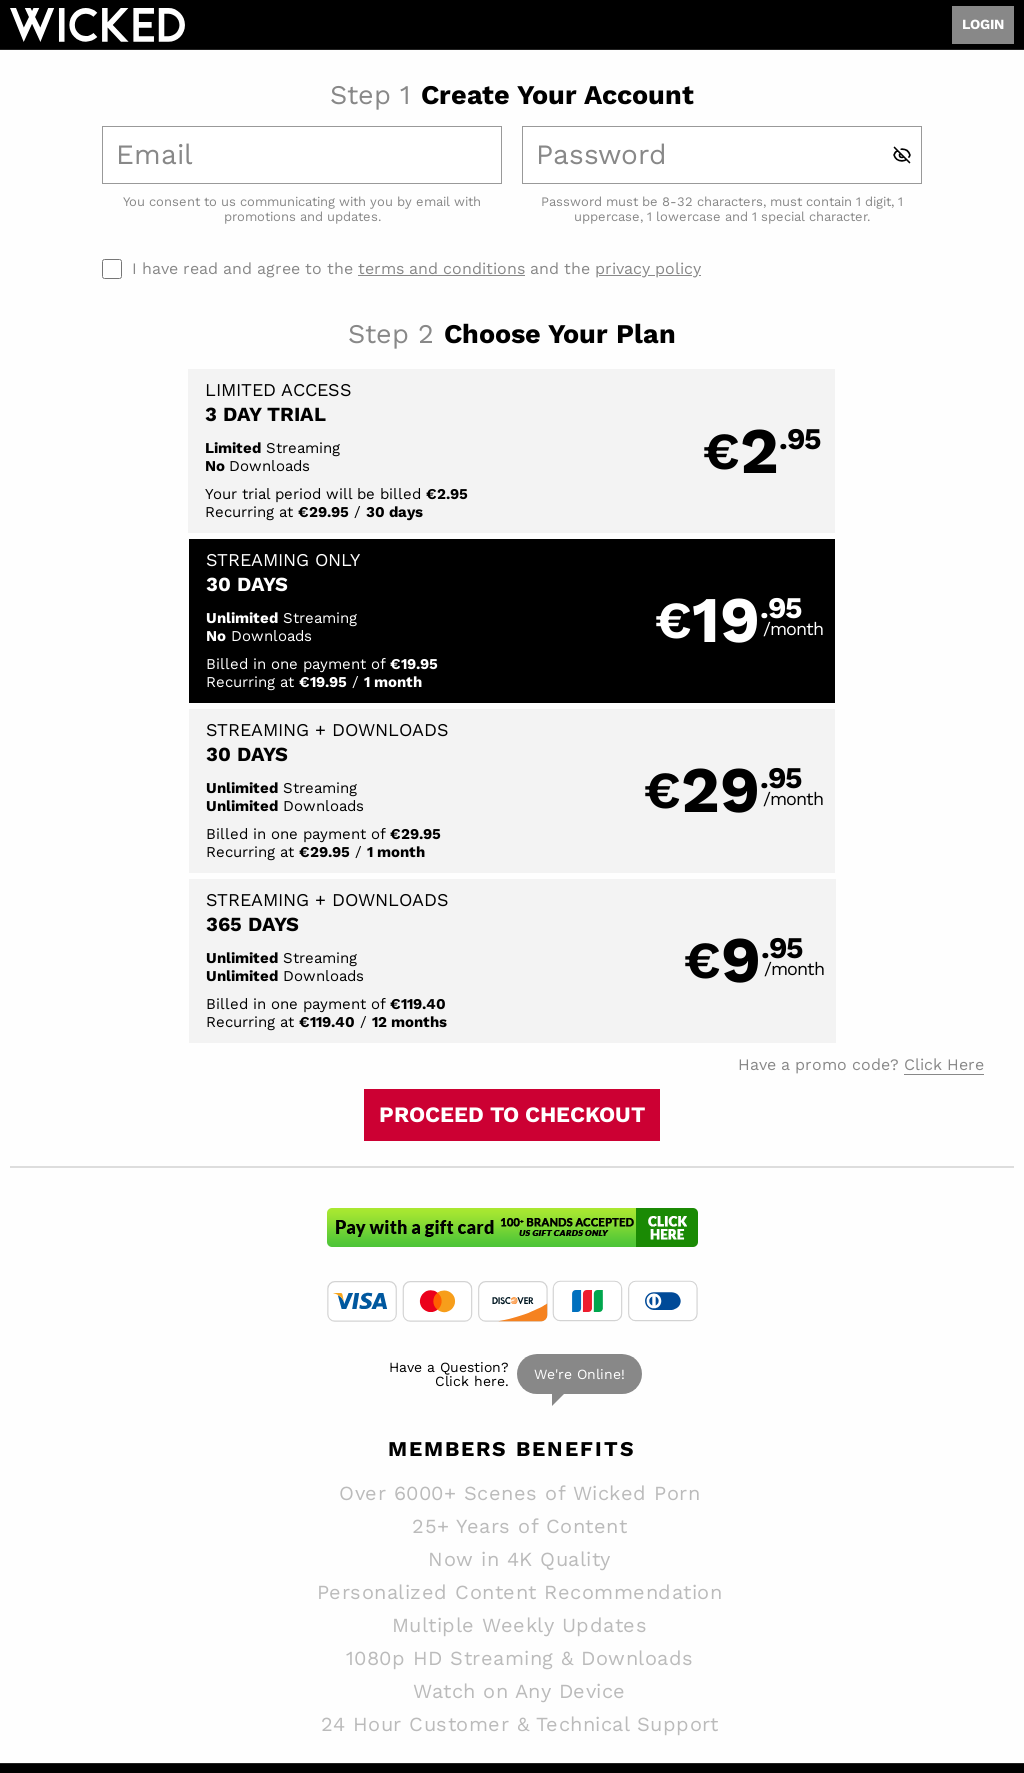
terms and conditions (441, 268)
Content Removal (957, 1645)
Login (983, 24)
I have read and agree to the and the (416, 269)
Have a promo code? (861, 727)
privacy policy (648, 268)
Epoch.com (115, 1645)
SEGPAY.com (669, 1645)
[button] (260, 452)
